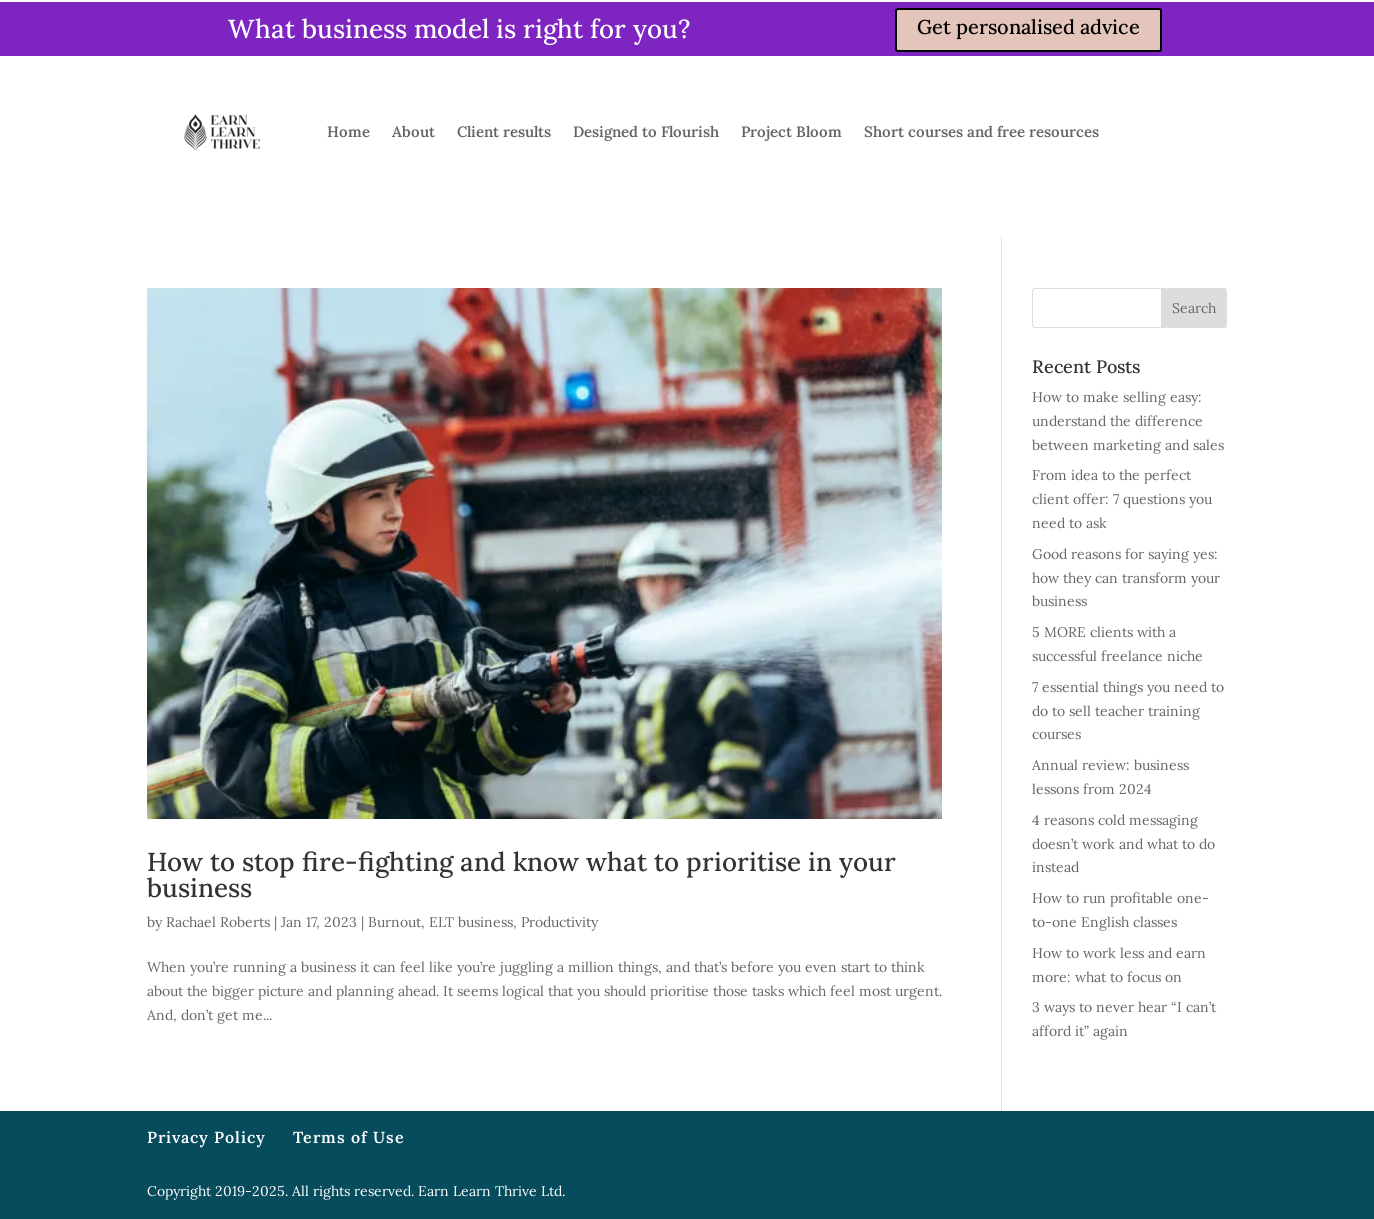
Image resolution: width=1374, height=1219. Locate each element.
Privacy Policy (206, 1137)
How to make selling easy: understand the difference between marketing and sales (1128, 421)
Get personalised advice (1028, 26)
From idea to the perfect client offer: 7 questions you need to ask (1122, 499)
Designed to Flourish (646, 131)
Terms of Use (349, 1137)
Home (348, 131)
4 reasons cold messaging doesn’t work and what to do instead (1123, 844)
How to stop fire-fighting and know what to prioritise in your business (521, 874)
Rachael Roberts (218, 922)
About (413, 131)
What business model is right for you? (459, 28)
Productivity (559, 922)
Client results (504, 131)
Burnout (394, 922)
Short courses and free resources (981, 131)
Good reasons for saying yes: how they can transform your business (1126, 578)
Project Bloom (791, 131)
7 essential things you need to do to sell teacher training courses (1128, 711)
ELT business (471, 922)
